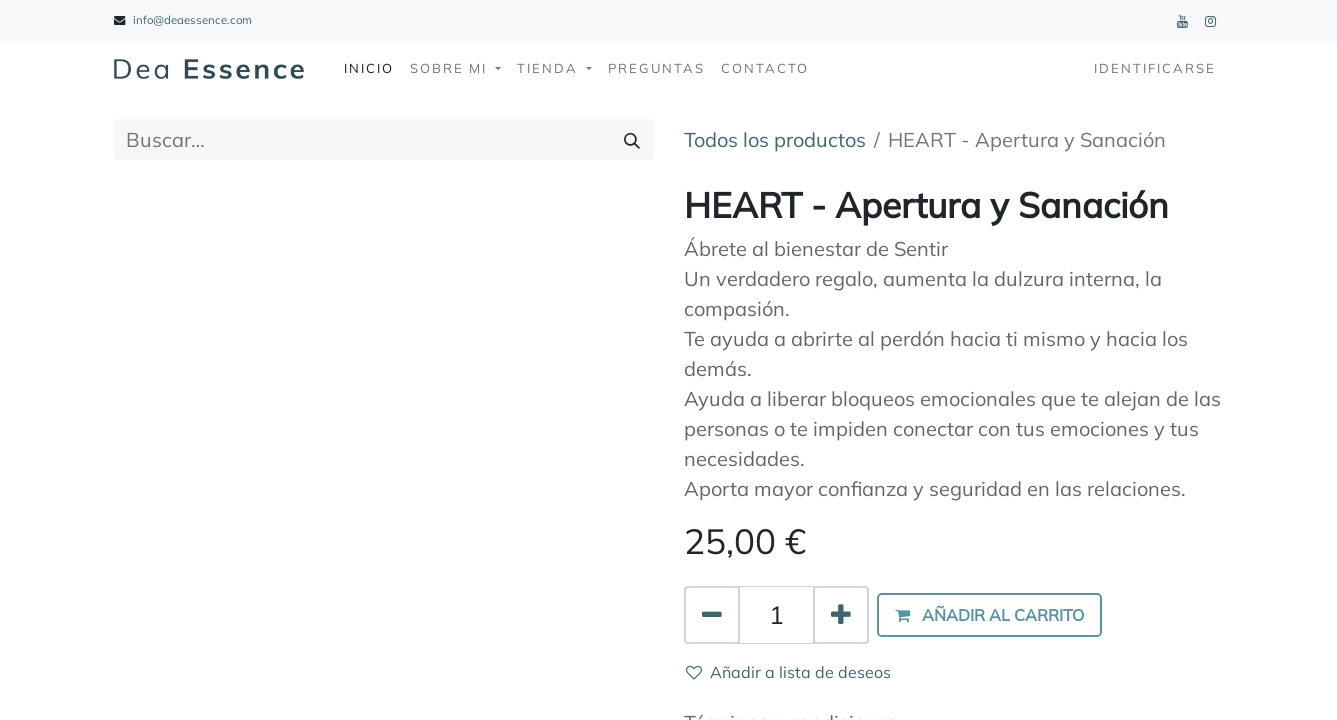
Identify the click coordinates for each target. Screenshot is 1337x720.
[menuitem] (369, 69)
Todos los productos (775, 139)
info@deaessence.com (192, 20)
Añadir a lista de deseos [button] (788, 672)
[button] (989, 615)
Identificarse (1155, 68)
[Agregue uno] (841, 615)
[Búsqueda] (632, 140)
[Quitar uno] (712, 615)
